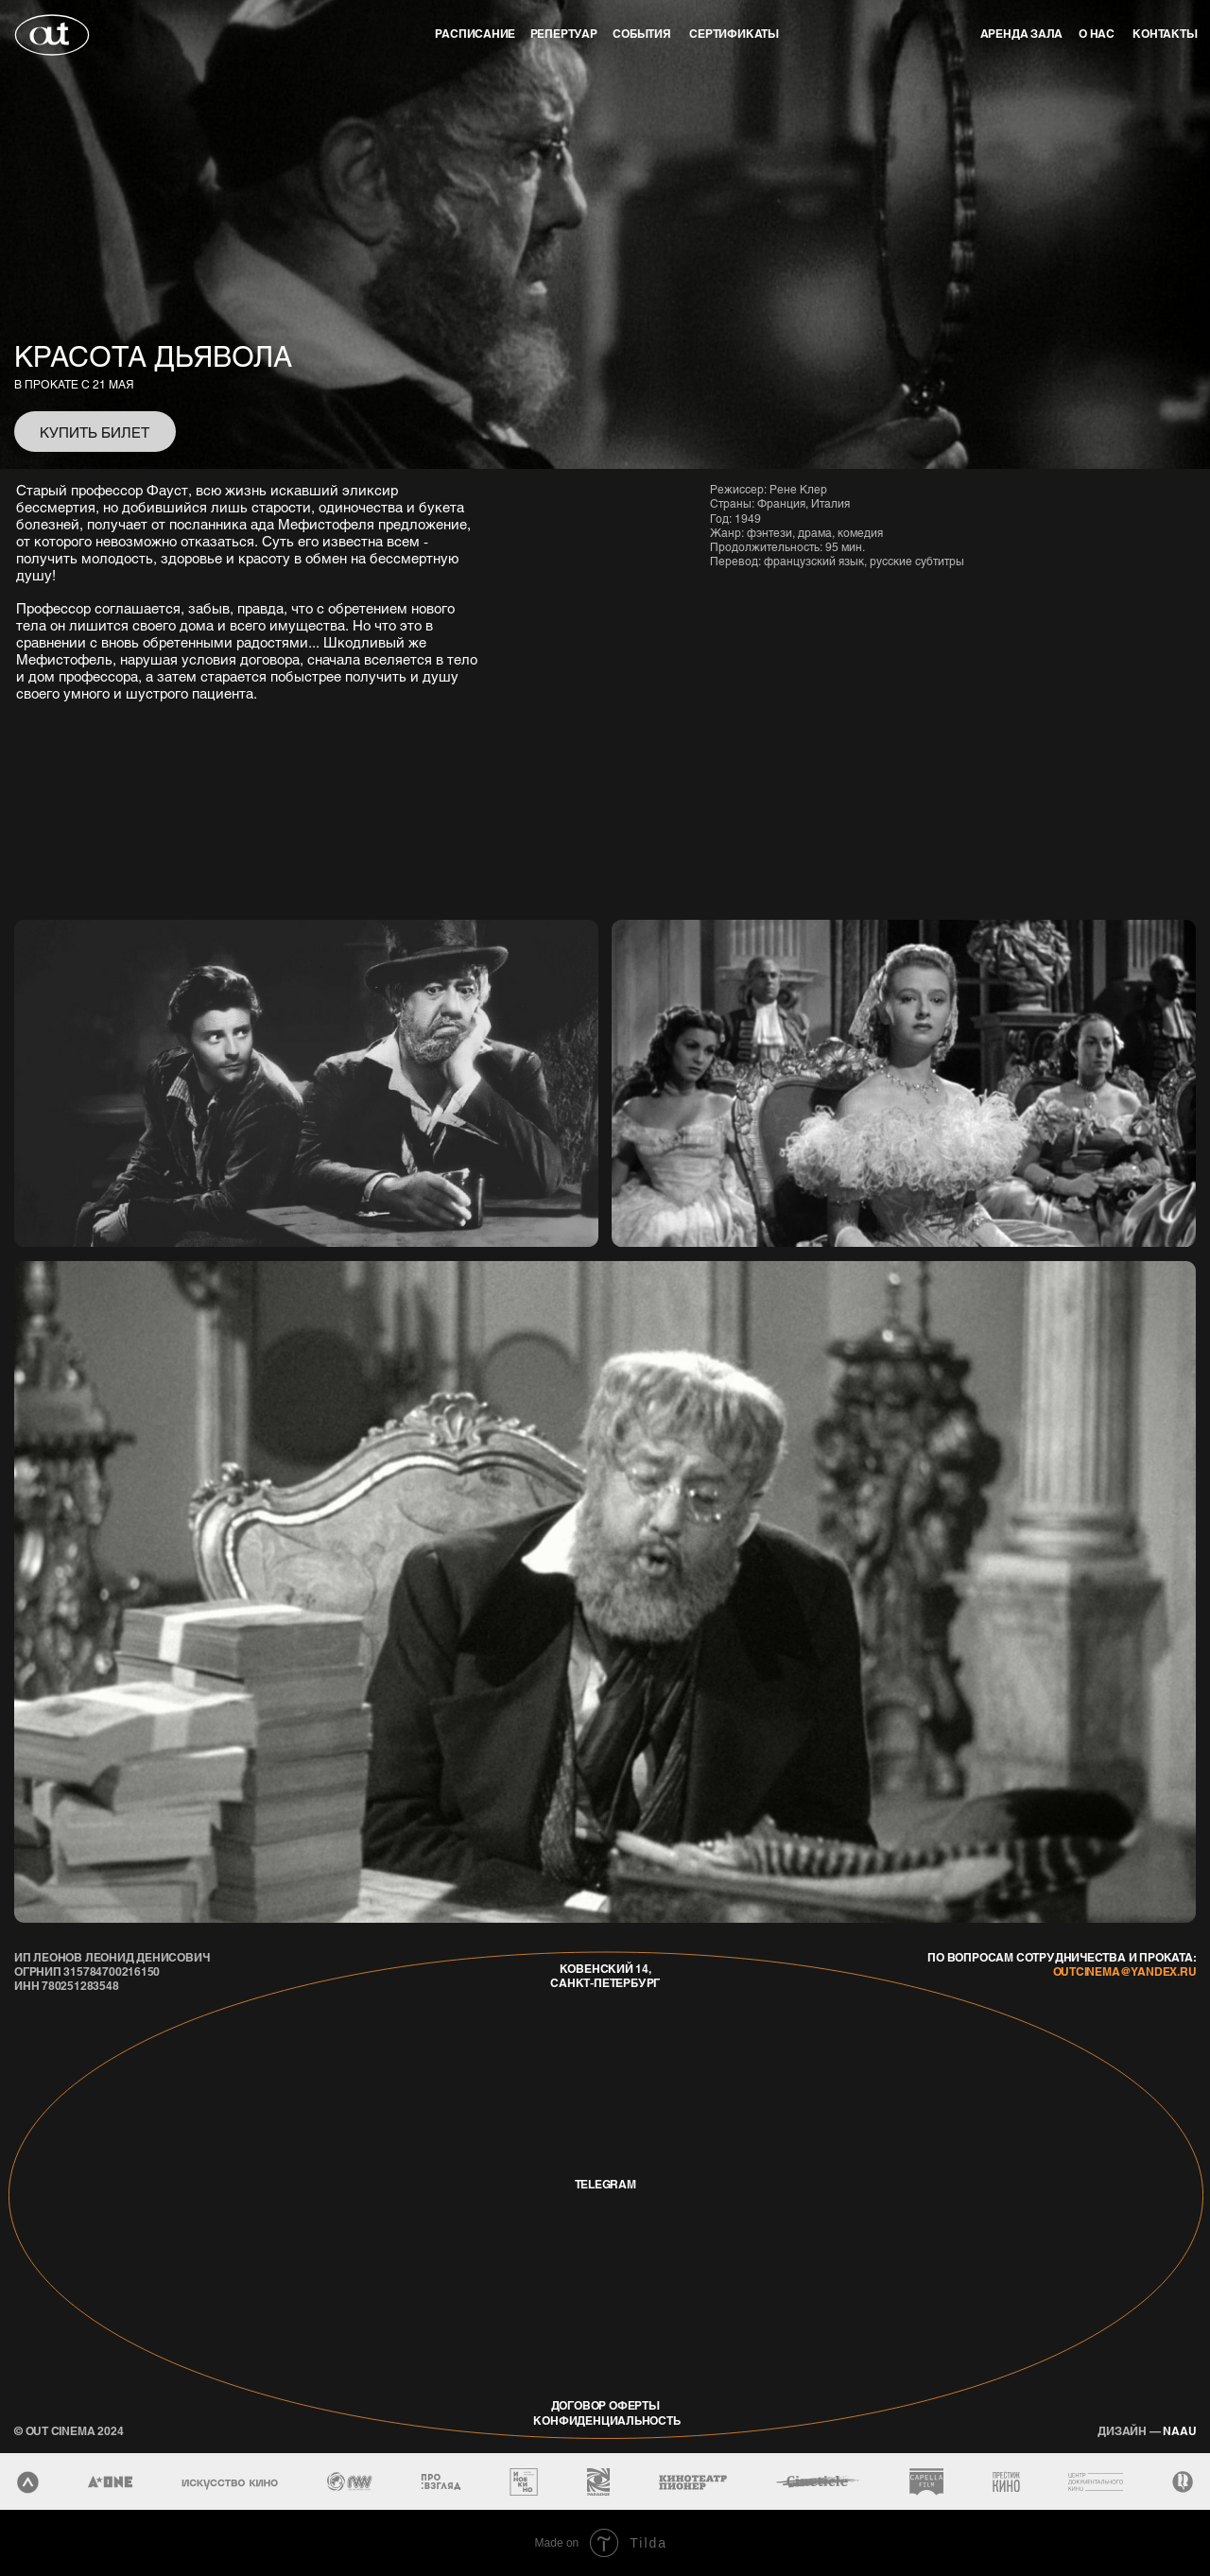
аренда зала (1021, 33)
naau (1147, 2431)
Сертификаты (734, 33)
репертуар (563, 33)
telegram (605, 2184)
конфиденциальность (606, 2420)
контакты (1164, 33)
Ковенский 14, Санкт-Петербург (605, 1976)
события (642, 33)
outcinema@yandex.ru (1125, 1971)
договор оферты (605, 2405)
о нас (1097, 33)
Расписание (475, 33)
